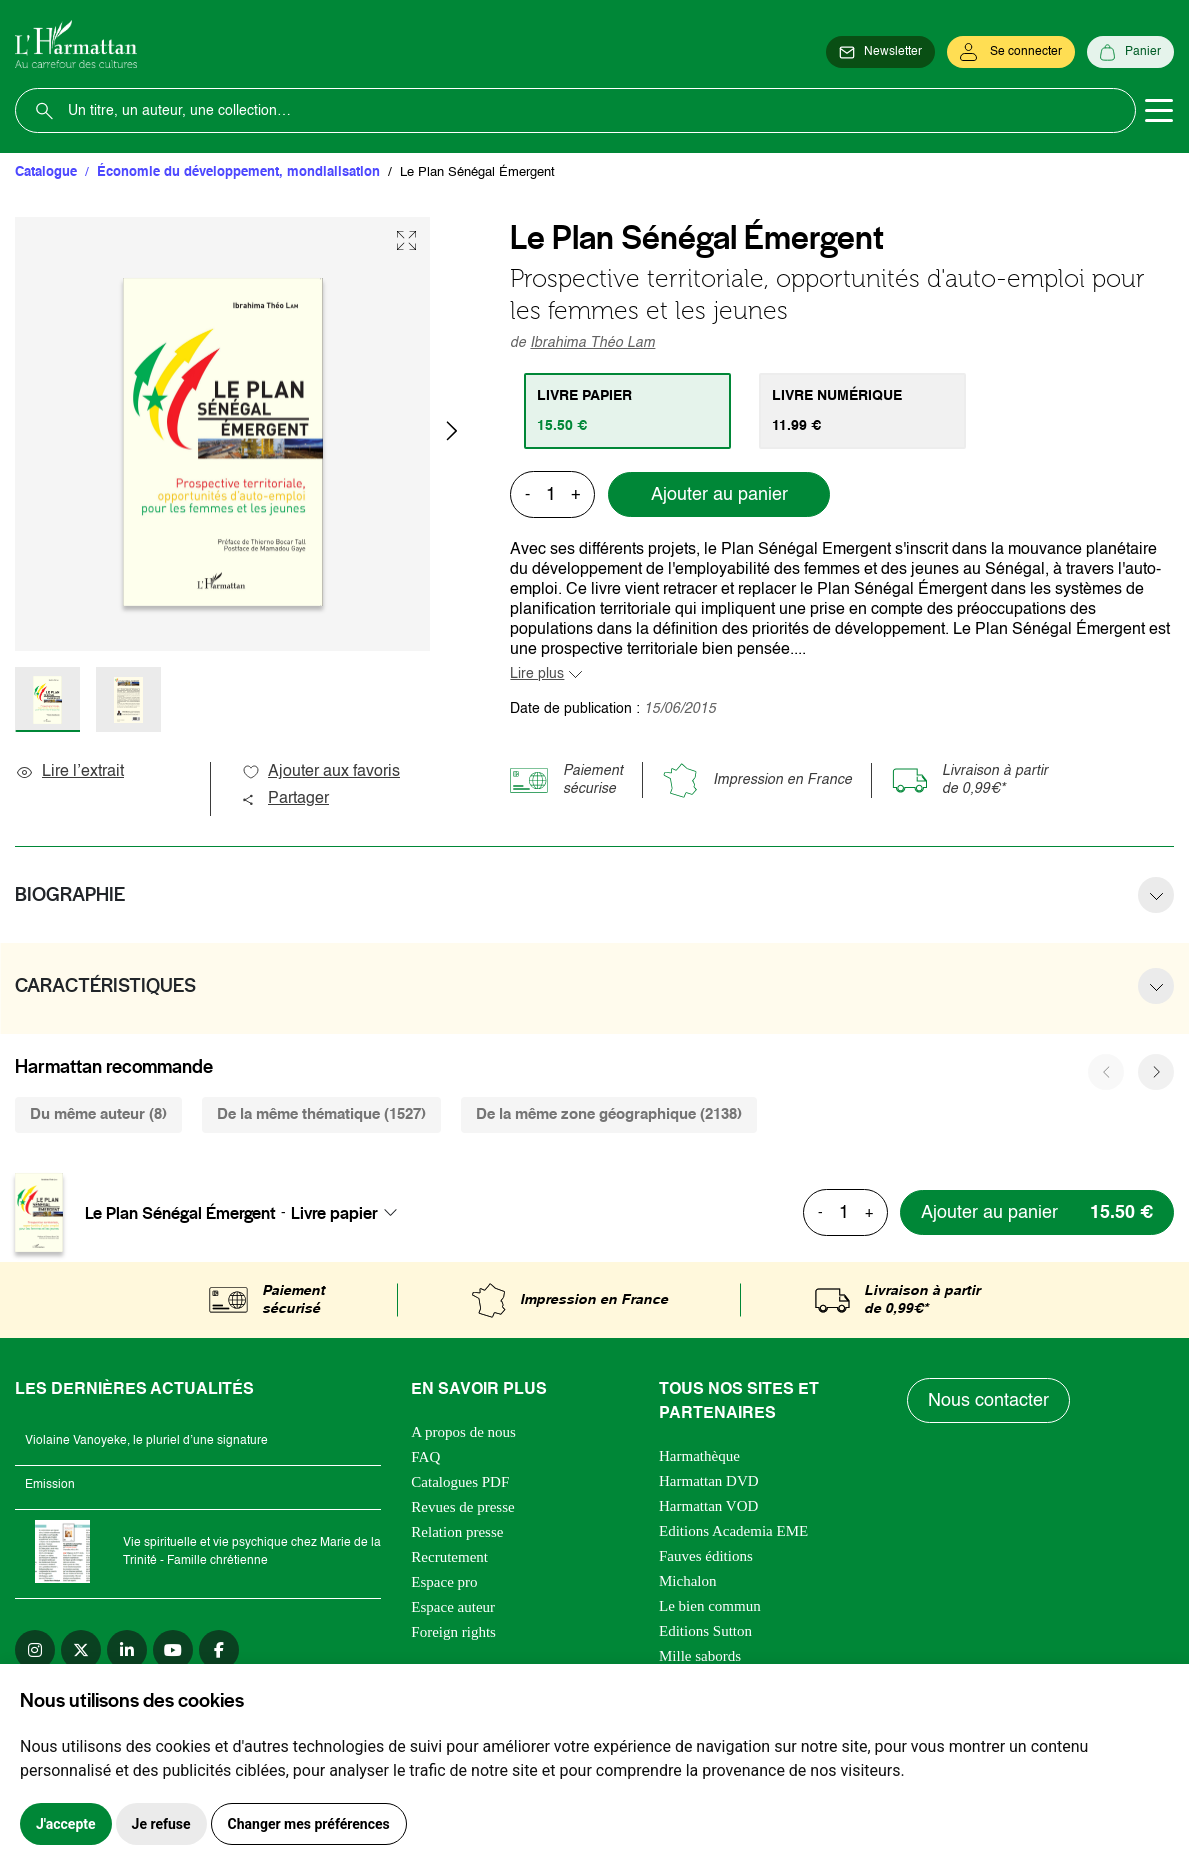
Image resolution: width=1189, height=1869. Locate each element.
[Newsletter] (880, 52)
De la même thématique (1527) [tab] (321, 1114)
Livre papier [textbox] (334, 1213)
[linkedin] (127, 1650)
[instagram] (35, 1650)
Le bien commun (710, 1606)
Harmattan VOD (708, 1506)
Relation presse (457, 1532)
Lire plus (537, 674)
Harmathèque (699, 1456)
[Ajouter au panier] (1037, 1212)
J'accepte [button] (66, 1824)
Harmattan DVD (709, 1481)
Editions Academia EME (733, 1531)
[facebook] (219, 1650)
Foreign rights (453, 1632)
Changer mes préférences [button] (309, 1824)
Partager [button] (285, 799)
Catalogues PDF (460, 1482)
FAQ (425, 1457)
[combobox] (350, 1213)
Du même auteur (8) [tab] (98, 1114)
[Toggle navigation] (1159, 111)
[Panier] (1130, 52)
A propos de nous (463, 1432)
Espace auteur (453, 1607)
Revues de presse (462, 1507)
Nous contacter (988, 1401)
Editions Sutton (705, 1631)
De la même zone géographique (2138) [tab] (609, 1114)
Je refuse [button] (161, 1824)
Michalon (688, 1581)
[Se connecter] (1011, 52)
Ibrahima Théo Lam (592, 343)
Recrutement (449, 1557)
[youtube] (173, 1650)
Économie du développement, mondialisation (238, 172)
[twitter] (81, 1650)
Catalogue (46, 172)
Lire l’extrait (69, 772)
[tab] (627, 411)
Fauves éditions (706, 1556)
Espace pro (444, 1582)
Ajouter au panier (719, 495)
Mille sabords (700, 1656)
